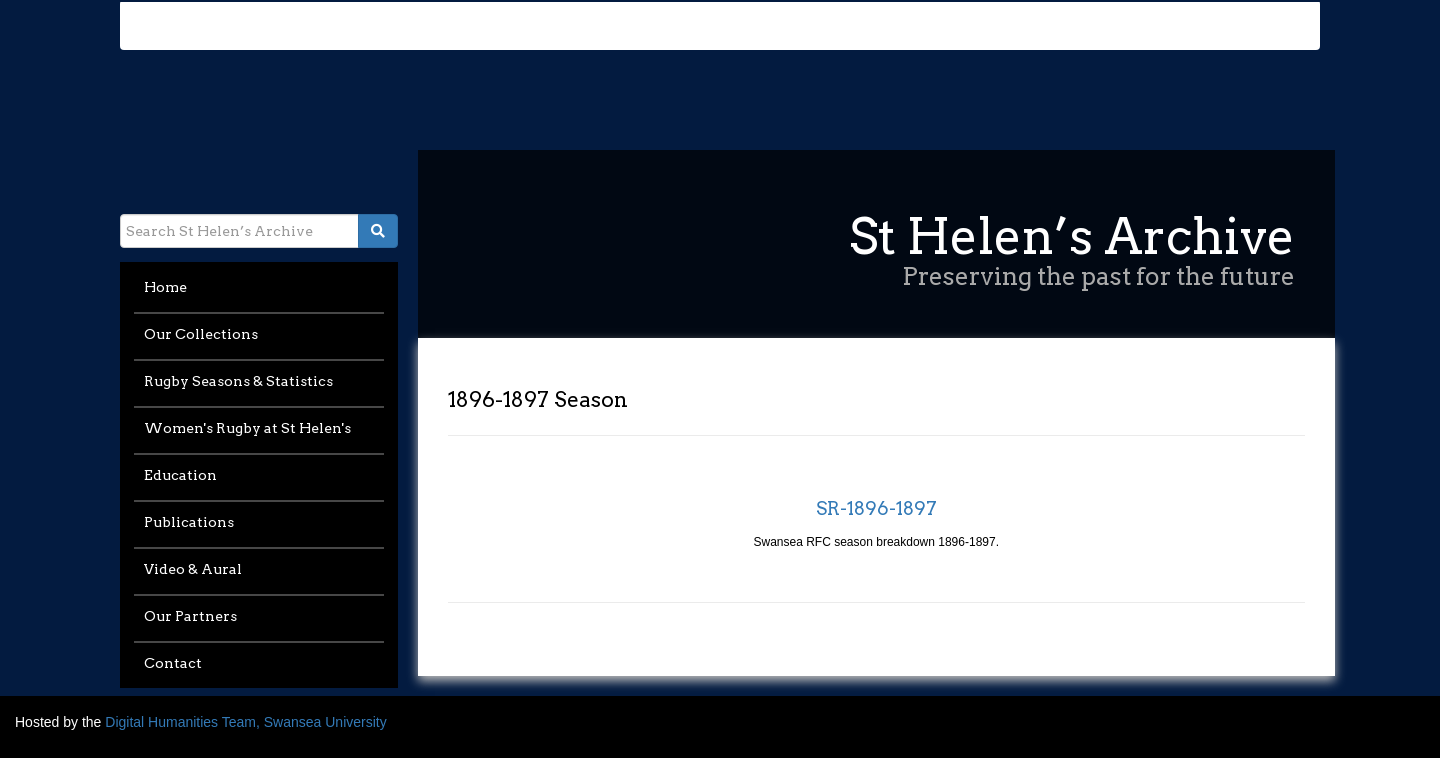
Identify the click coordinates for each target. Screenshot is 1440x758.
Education (180, 475)
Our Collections (201, 334)
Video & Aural (193, 569)
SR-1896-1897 (876, 508)
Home (165, 287)
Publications (189, 522)
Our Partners (190, 616)
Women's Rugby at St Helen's (247, 428)
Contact (173, 663)
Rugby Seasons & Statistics (238, 381)
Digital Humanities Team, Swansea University (245, 722)
